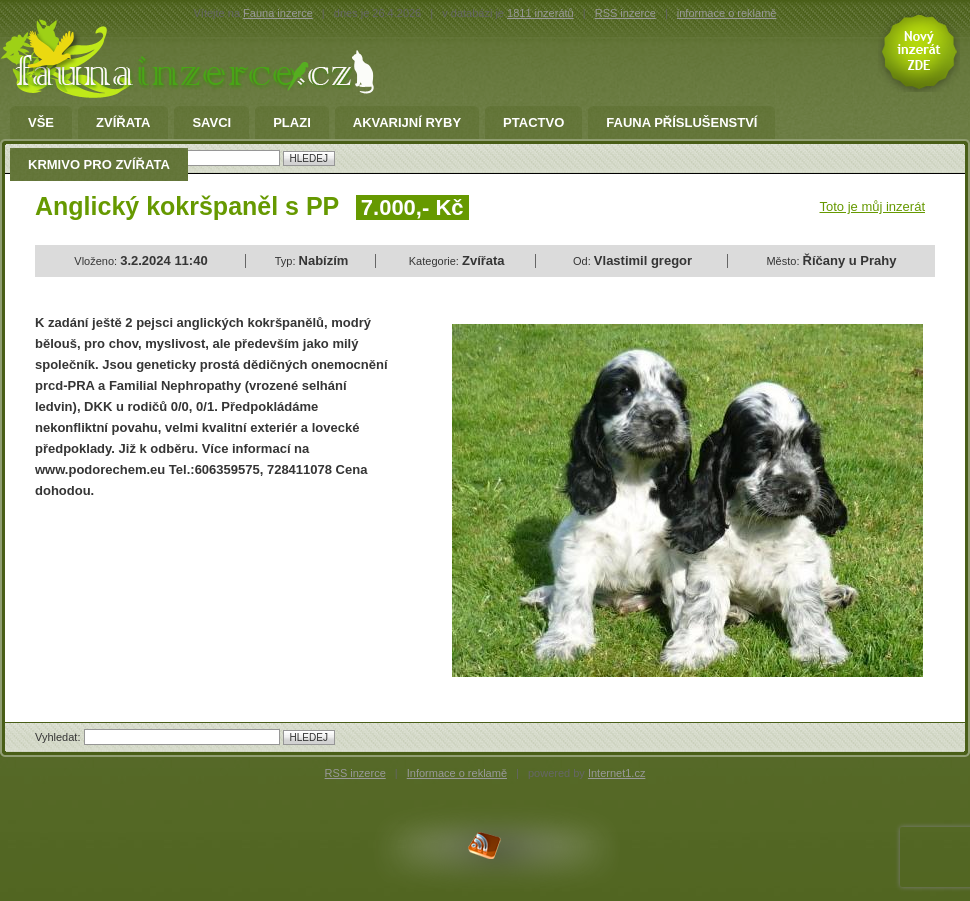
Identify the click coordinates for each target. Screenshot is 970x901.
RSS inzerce (625, 13)
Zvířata (123, 123)
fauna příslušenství (681, 123)
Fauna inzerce (278, 13)
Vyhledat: (59, 737)
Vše (41, 123)
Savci (211, 123)
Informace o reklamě (457, 773)
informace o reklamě (727, 13)
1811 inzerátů (540, 13)
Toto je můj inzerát (873, 206)
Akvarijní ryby (407, 123)
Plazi (292, 123)
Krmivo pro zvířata (99, 165)
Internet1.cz (616, 773)
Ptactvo (533, 123)
